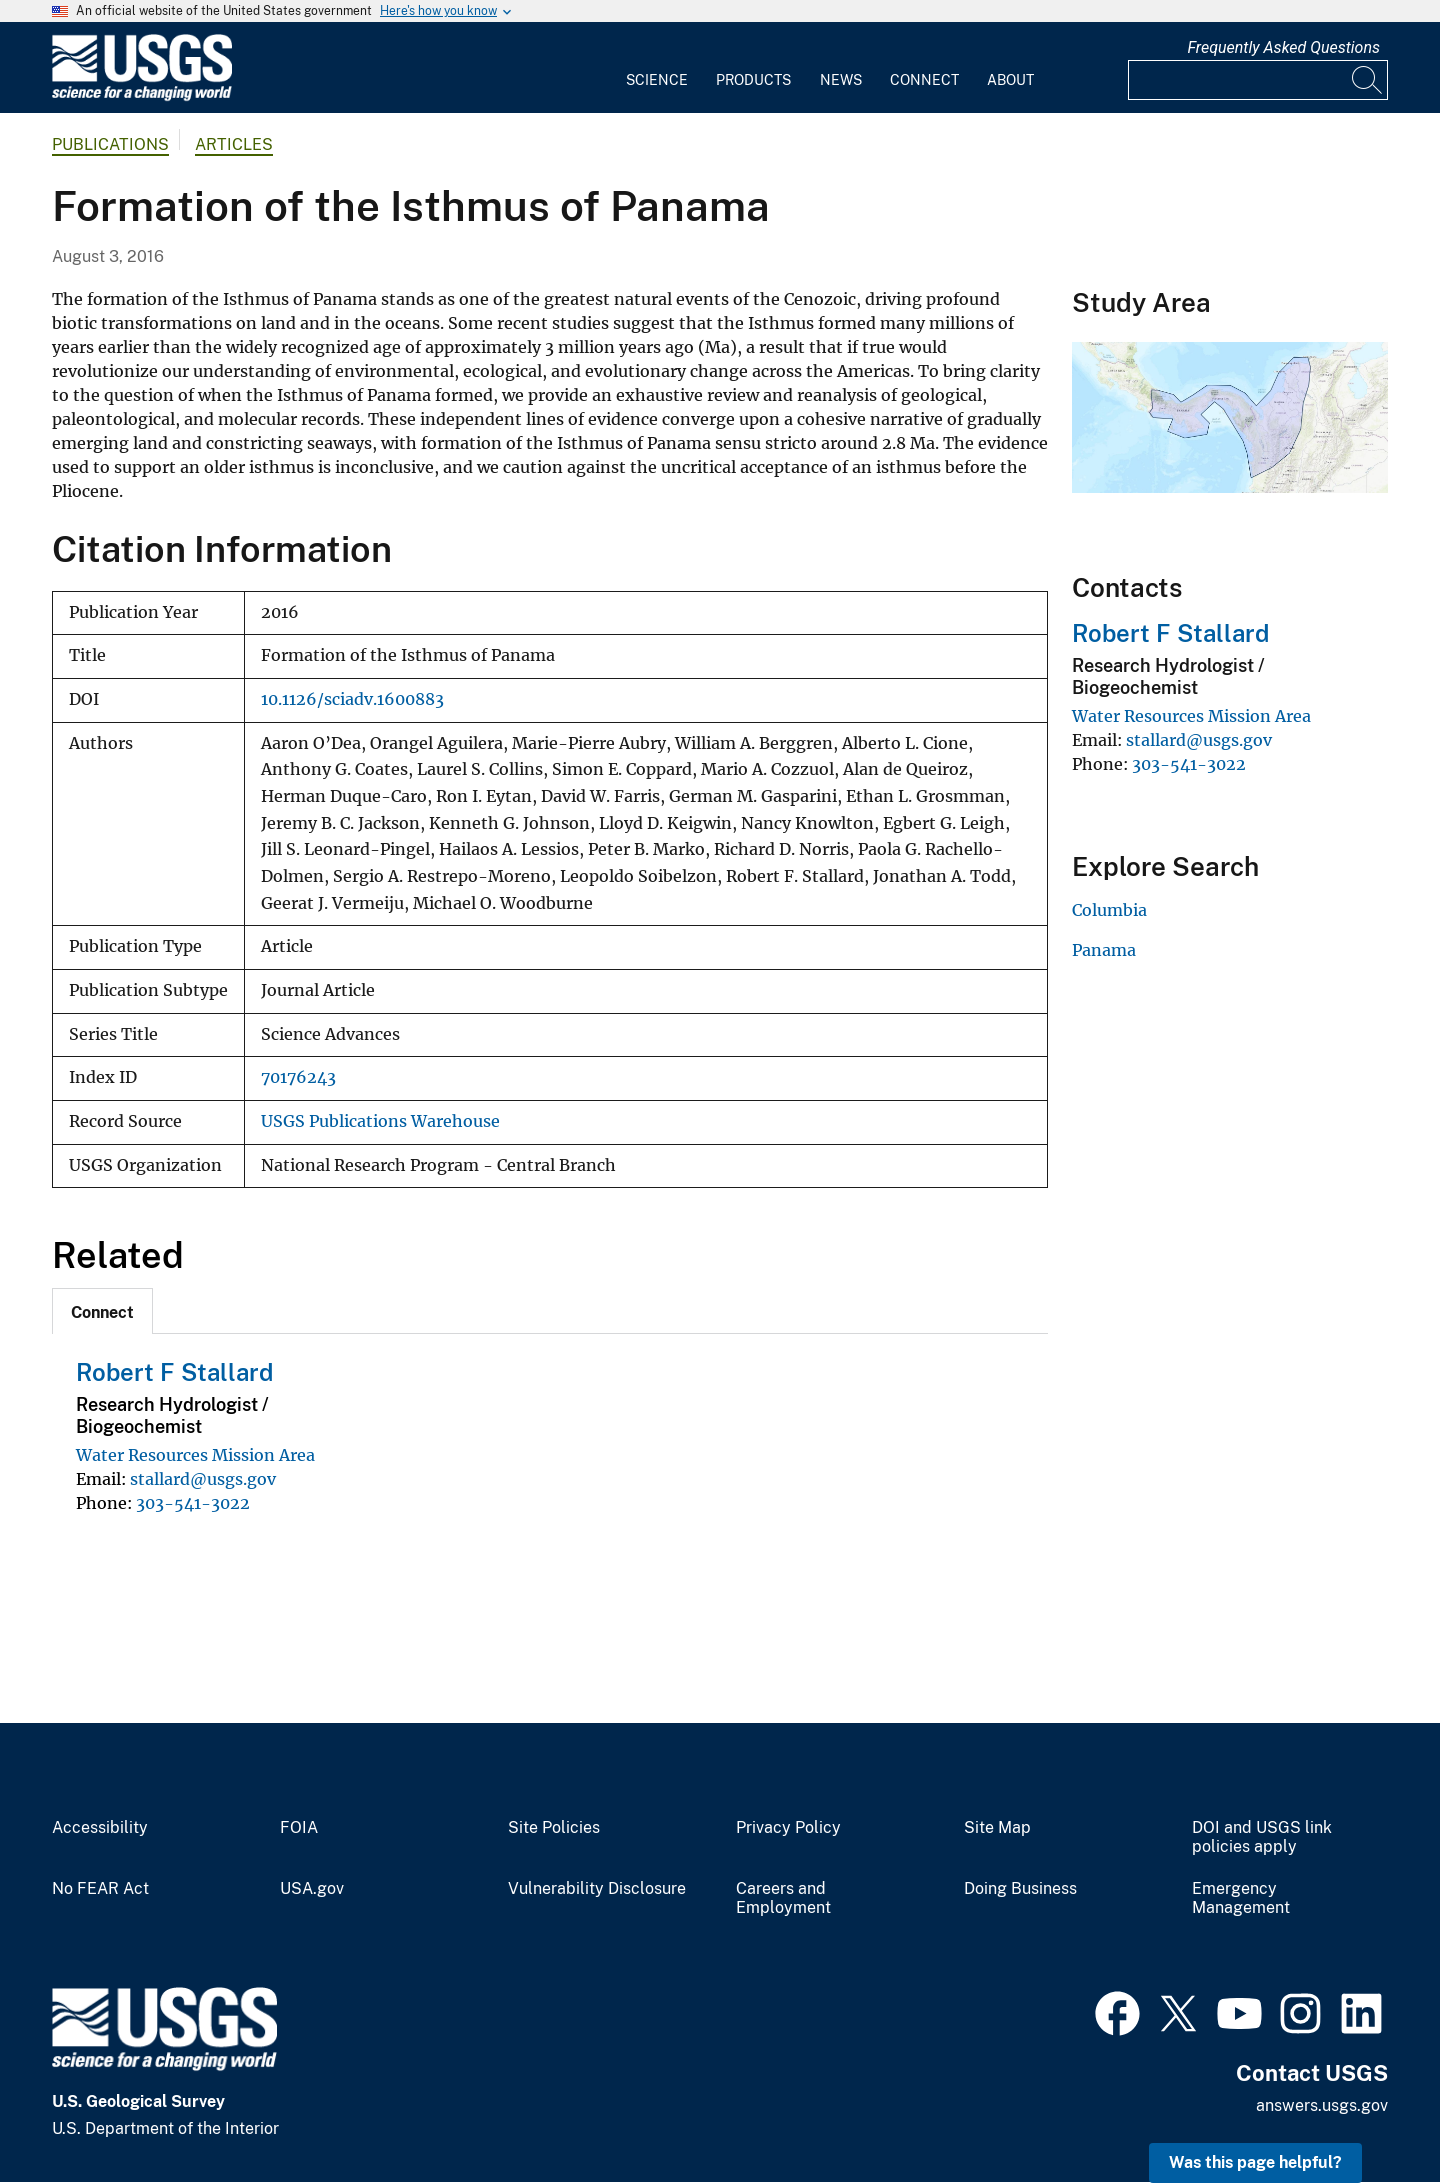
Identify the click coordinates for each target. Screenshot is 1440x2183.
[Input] (1258, 80)
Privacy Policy (788, 1828)
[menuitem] (657, 68)
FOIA (299, 1828)
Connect (924, 80)
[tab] (102, 1311)
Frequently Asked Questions (1283, 47)
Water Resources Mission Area (195, 1455)
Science (657, 80)
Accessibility (100, 1828)
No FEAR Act (100, 1889)
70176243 (298, 1077)
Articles (234, 144)
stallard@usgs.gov (203, 1479)
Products (753, 80)
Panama (1104, 950)
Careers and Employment (783, 1898)
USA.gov (312, 1889)
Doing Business (1020, 1889)
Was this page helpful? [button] (1255, 2162)
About (1010, 80)
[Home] (142, 96)
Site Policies (554, 1828)
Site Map (997, 1828)
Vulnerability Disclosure (597, 1889)
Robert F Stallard (174, 1372)
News (841, 80)
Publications (110, 144)
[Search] (1368, 80)
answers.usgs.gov (1322, 2105)
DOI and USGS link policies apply (1262, 1837)
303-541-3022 (193, 1503)
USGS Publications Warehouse (380, 1121)
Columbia (1109, 910)
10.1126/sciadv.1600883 (352, 699)
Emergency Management (1241, 1898)
